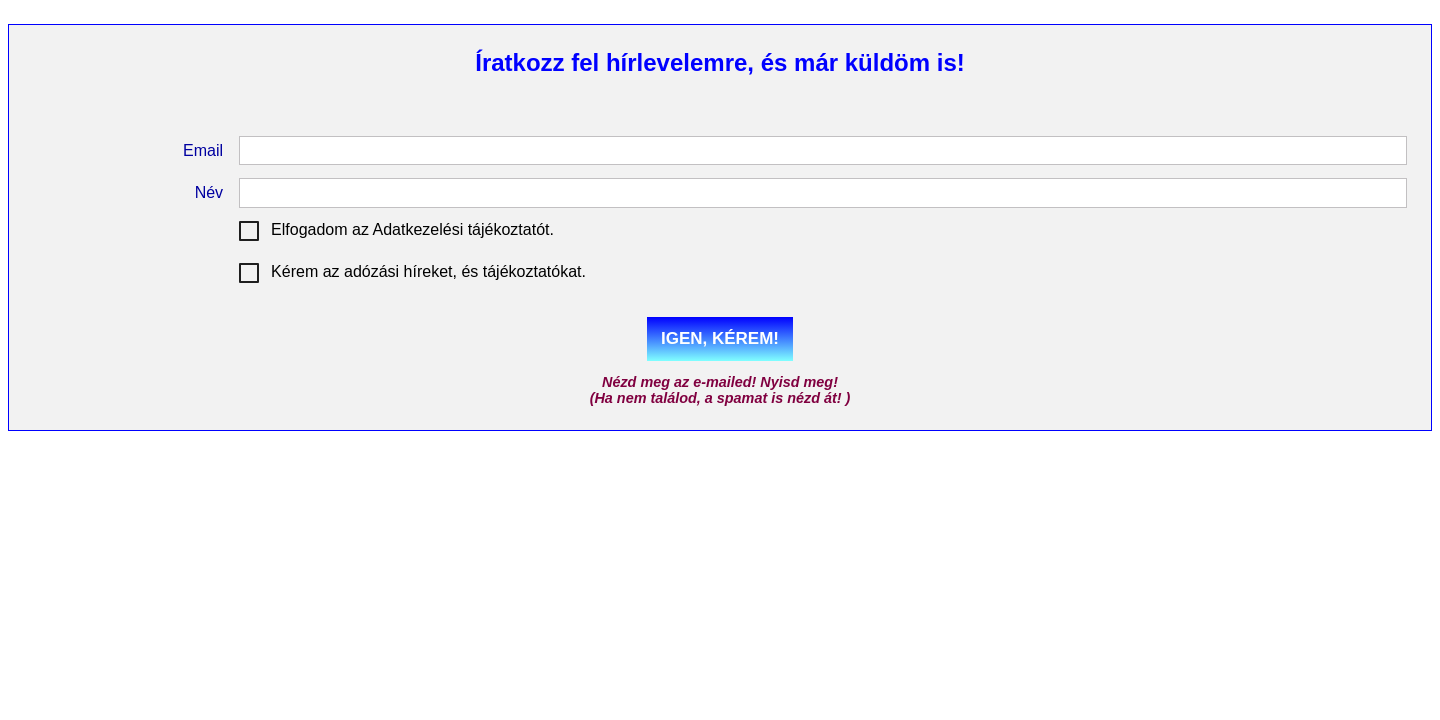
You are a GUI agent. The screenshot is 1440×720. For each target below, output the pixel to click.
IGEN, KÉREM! (720, 338)
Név (209, 192)
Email (203, 150)
